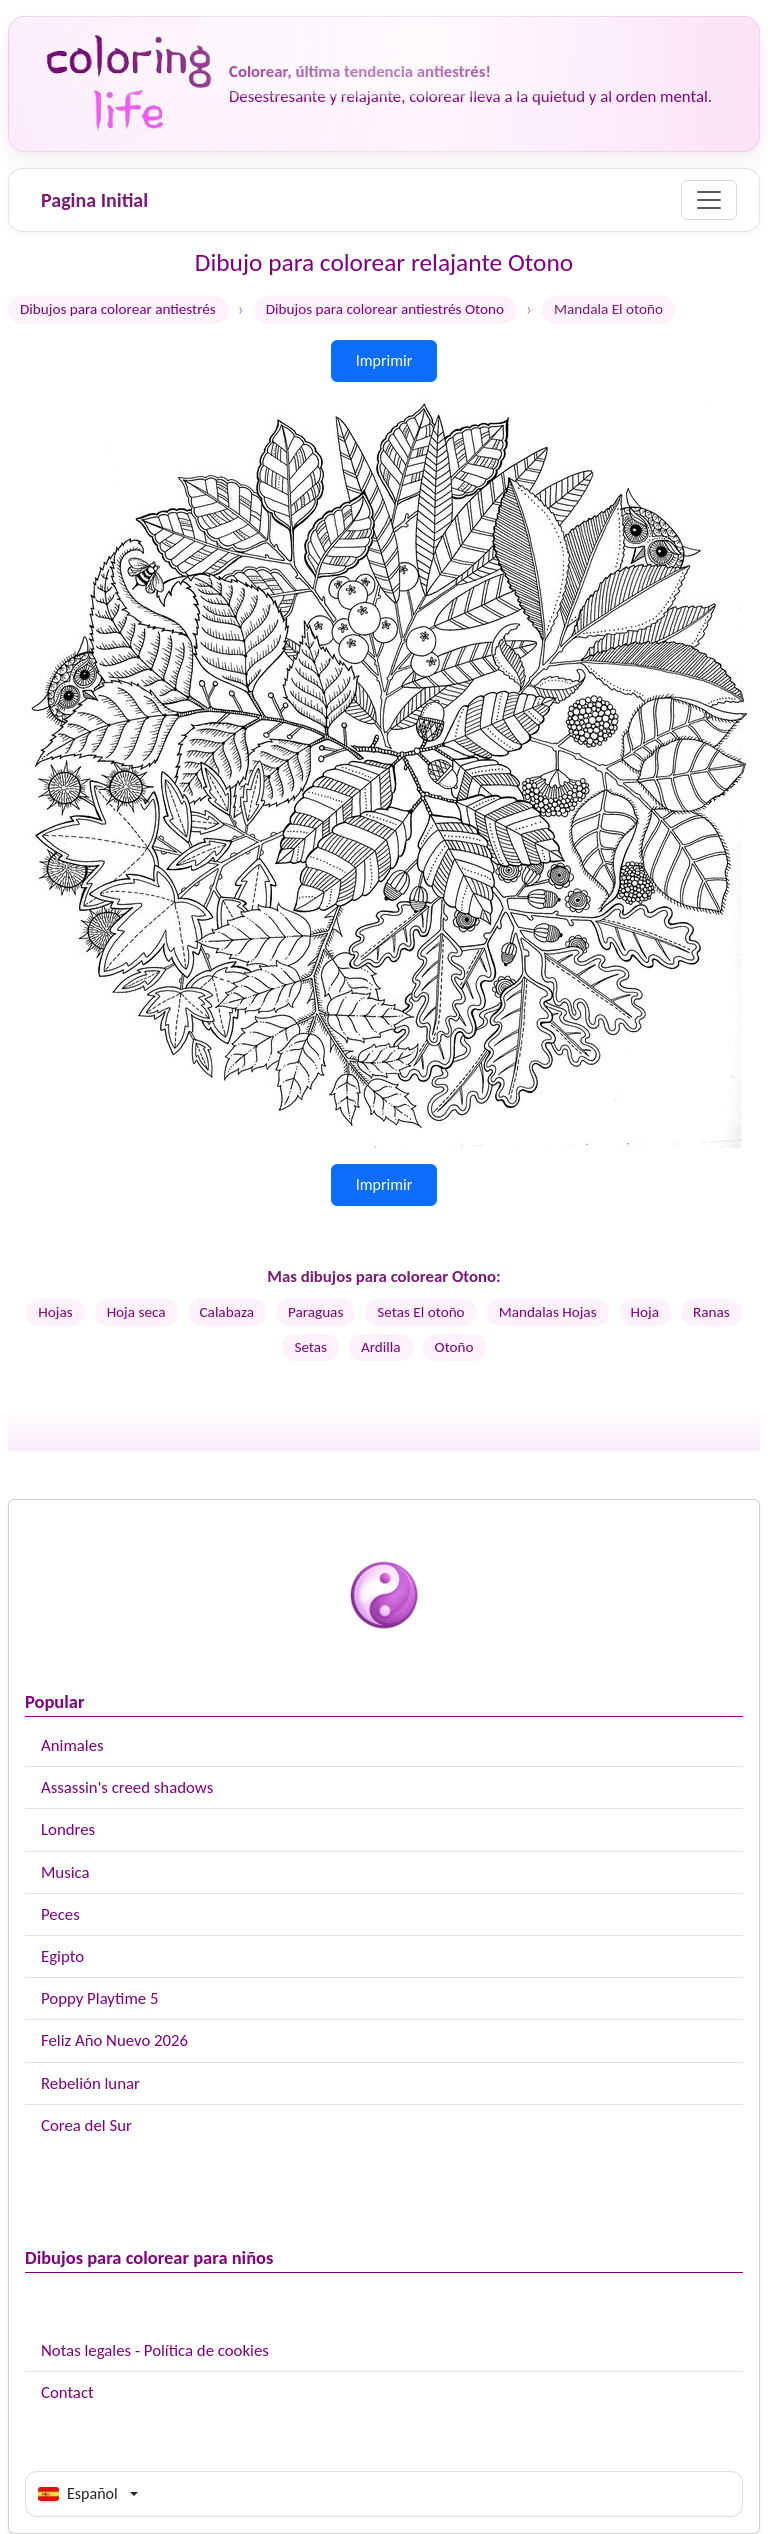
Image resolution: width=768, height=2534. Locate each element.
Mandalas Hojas (548, 1312)
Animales (72, 1745)
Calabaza (227, 1312)
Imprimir (384, 360)
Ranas (711, 1312)
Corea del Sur (86, 2125)
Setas (310, 1347)
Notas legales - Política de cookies (155, 2350)
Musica (65, 1872)
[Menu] (709, 200)
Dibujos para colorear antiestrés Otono (385, 309)
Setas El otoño (420, 1312)
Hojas (55, 1312)
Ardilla (381, 1347)
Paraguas (315, 1312)
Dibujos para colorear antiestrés (118, 309)
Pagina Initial (94, 200)
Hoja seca (136, 1312)
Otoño (454, 1347)
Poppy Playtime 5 (99, 1998)
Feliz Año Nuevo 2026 (114, 2040)
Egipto (62, 1956)
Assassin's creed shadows (127, 1787)
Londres (68, 1829)
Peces (60, 1914)
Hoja (645, 1312)
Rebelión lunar (90, 2083)
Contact (67, 2392)
